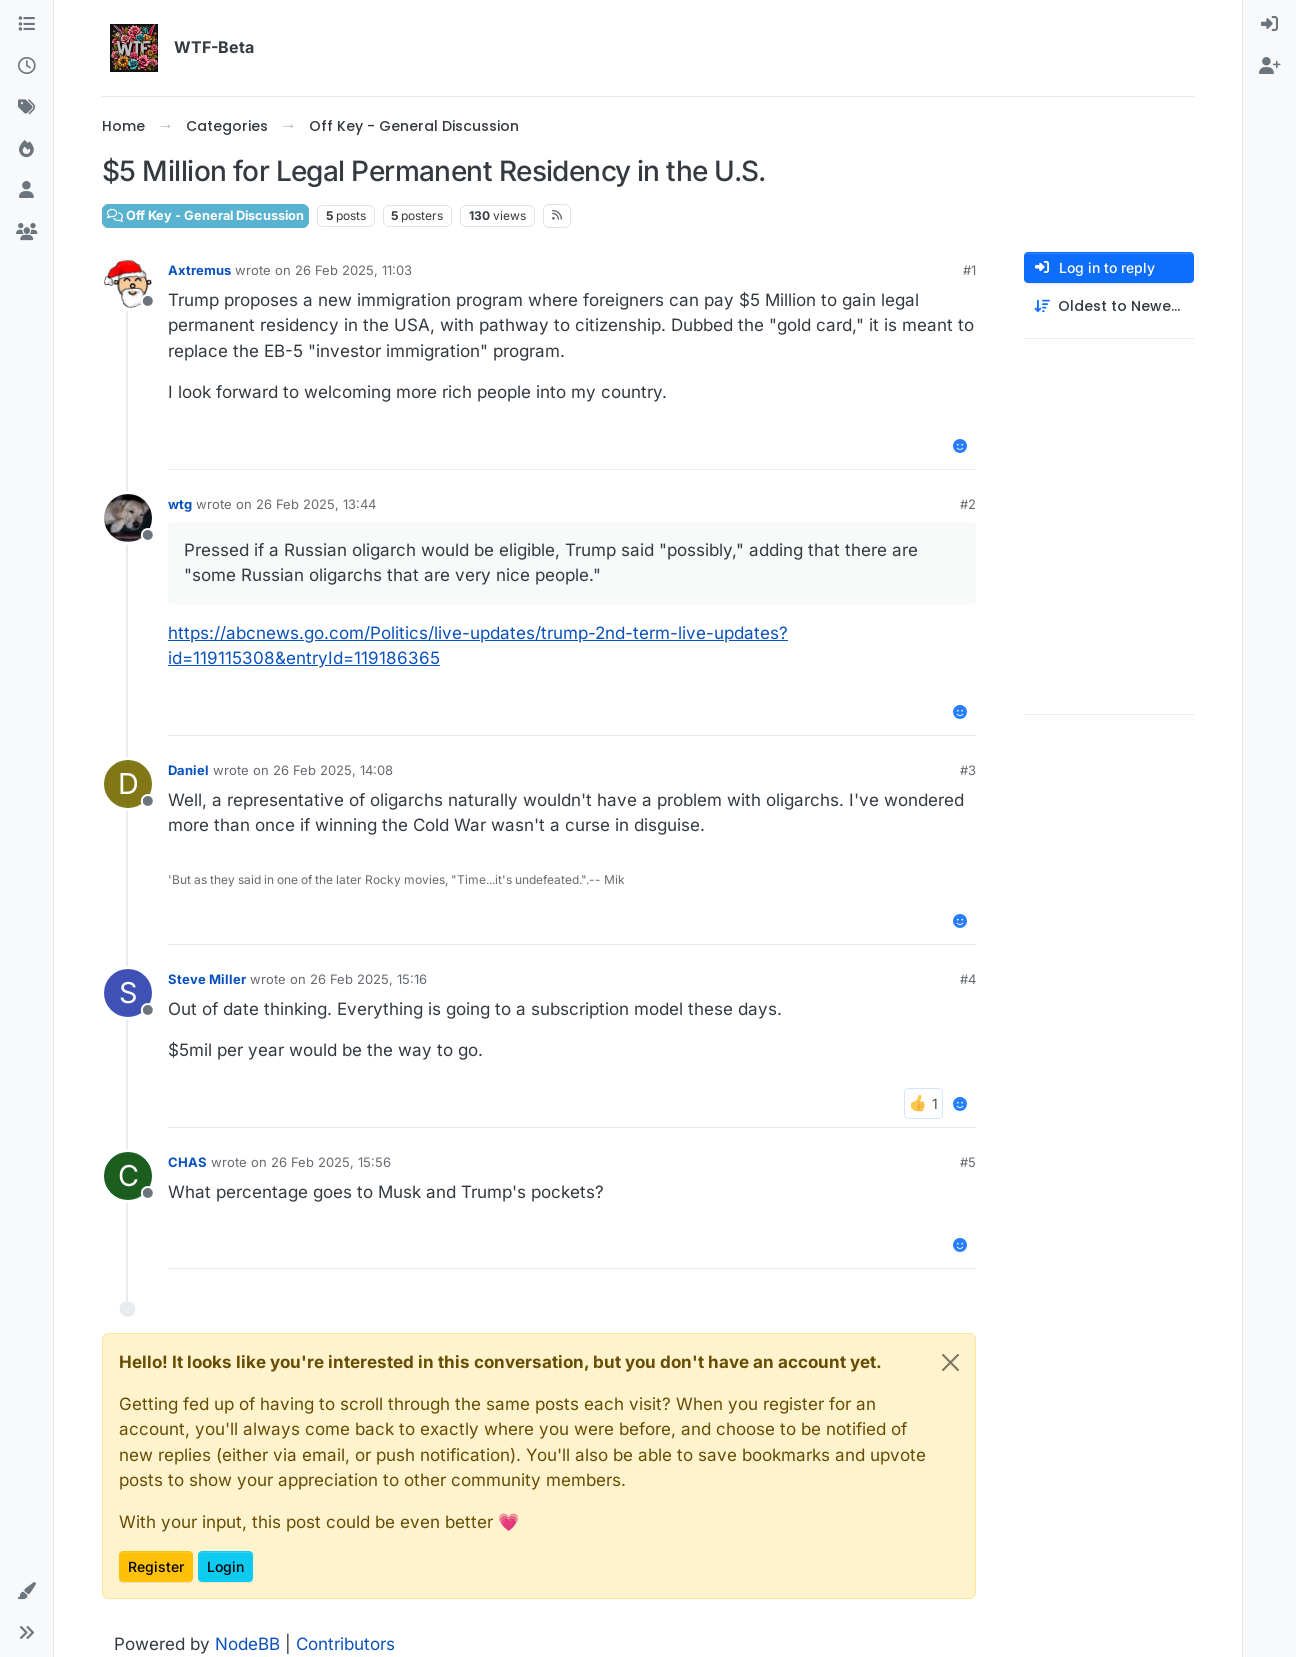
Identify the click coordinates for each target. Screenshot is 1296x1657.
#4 (968, 979)
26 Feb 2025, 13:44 (316, 504)
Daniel (188, 770)
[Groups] (26, 233)
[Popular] (26, 150)
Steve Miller (207, 979)
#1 (969, 270)
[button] (26, 1592)
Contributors (345, 1644)
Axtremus (199, 270)
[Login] (1269, 25)
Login (225, 1566)
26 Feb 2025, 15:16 (368, 979)
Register (156, 1566)
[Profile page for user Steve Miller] (128, 993)
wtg (180, 504)
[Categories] (26, 25)
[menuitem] (1269, 25)
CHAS (187, 1162)
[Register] (1269, 67)
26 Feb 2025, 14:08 (333, 770)
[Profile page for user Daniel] (128, 784)
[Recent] (26, 67)
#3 (968, 770)
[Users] (26, 191)
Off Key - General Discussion (205, 215)
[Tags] (26, 108)
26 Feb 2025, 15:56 (331, 1162)
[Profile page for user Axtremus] (128, 284)
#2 (968, 504)
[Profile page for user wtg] (128, 518)
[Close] (950, 1362)
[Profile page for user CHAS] (128, 1176)
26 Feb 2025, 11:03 (353, 270)
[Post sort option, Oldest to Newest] (1109, 306)
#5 (968, 1162)
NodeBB (247, 1644)
